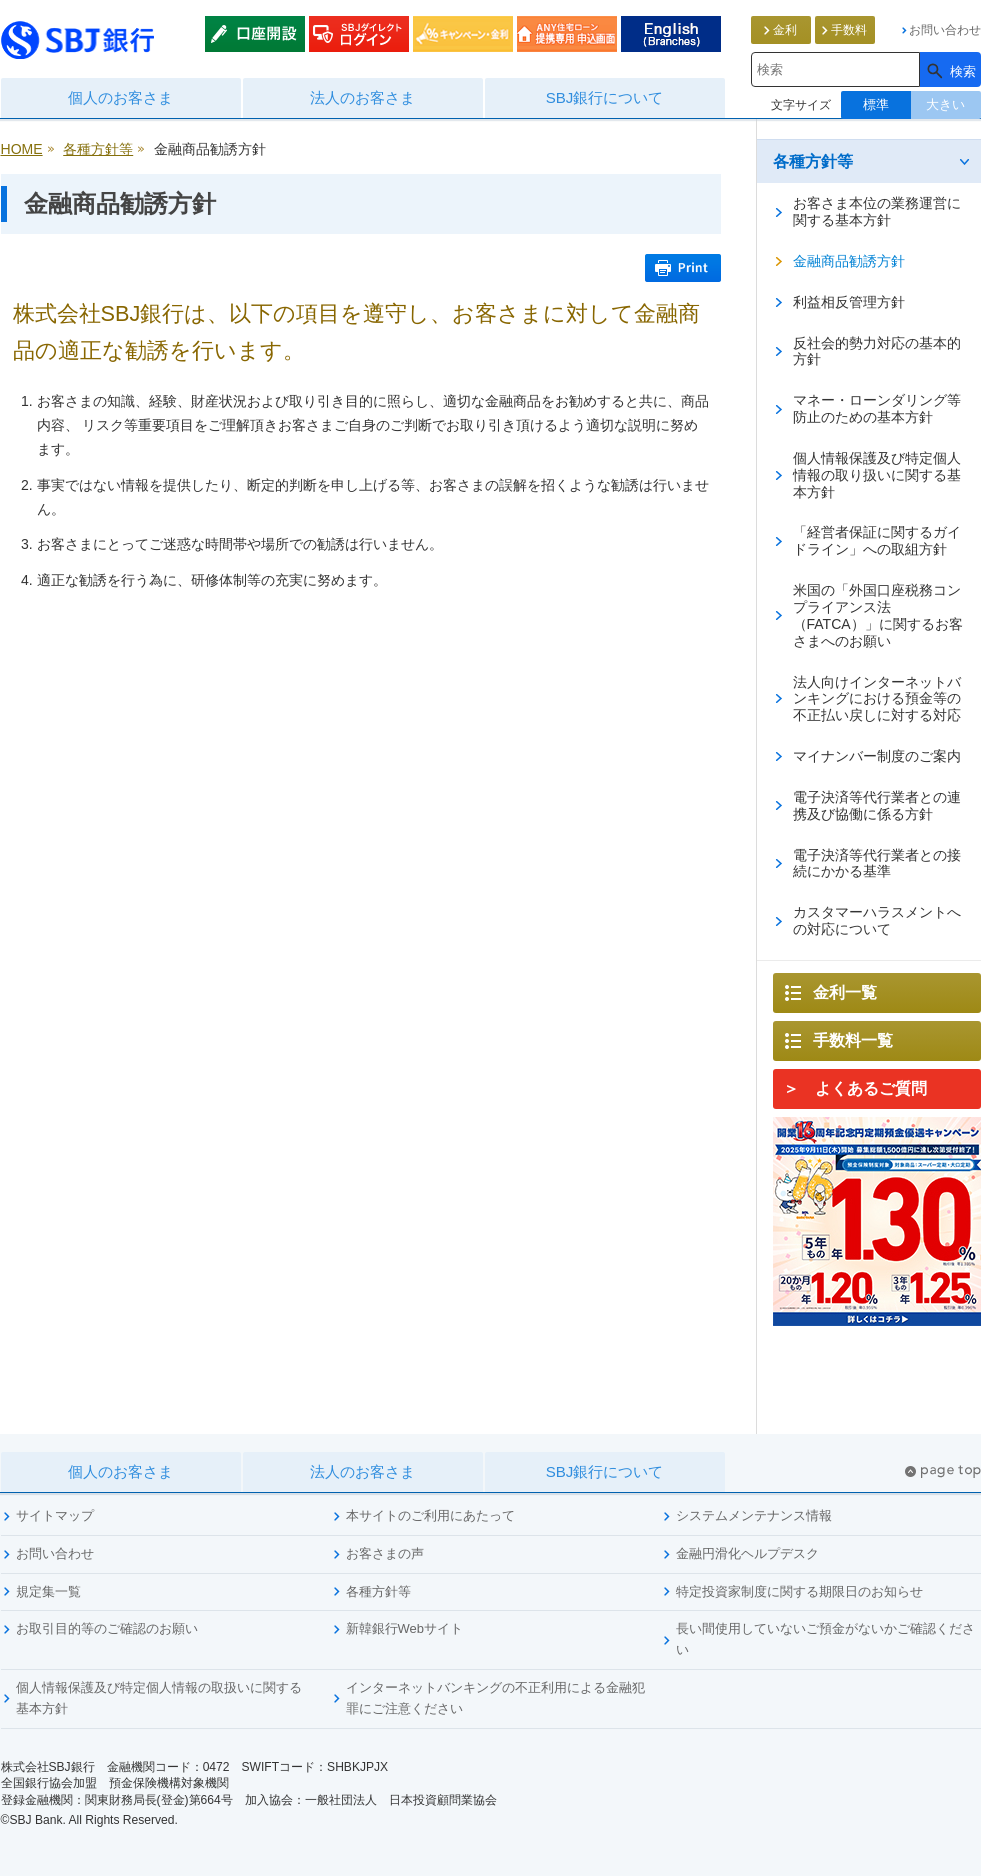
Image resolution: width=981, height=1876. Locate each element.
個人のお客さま (120, 97)
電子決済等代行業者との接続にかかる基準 (877, 863)
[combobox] (835, 69)
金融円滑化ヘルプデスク (747, 1553)
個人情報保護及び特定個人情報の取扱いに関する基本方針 (159, 1698)
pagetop (943, 1471)
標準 (876, 104)
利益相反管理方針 (849, 302)
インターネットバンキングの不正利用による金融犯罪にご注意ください (495, 1698)
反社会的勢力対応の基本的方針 (877, 351)
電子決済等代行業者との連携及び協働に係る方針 (877, 805)
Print (683, 268)
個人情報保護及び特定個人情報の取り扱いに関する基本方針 (877, 475)
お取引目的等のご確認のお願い (107, 1628)
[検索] (950, 69)
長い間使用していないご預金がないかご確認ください (825, 1639)
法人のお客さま (362, 97)
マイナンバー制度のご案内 (877, 756)
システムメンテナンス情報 (754, 1515)
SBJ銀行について (605, 97)
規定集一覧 (48, 1591)
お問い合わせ (55, 1553)
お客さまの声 (385, 1553)
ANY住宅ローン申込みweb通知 (567, 34)
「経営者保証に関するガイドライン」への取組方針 (877, 540)
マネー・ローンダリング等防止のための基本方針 (877, 408)
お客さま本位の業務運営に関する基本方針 (877, 211)
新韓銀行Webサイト (405, 1628)
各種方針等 (98, 149)
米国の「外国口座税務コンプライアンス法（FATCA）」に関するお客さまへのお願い (878, 615)
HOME (22, 149)
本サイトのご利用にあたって (430, 1515)
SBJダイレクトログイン (359, 34)
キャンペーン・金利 (463, 34)
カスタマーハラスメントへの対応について (877, 920)
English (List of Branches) (671, 34)
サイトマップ (55, 1515)
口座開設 (255, 34)
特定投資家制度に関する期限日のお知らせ (799, 1591)
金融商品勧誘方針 (849, 261)
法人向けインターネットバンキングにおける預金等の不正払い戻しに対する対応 (877, 699)
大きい (945, 104)
